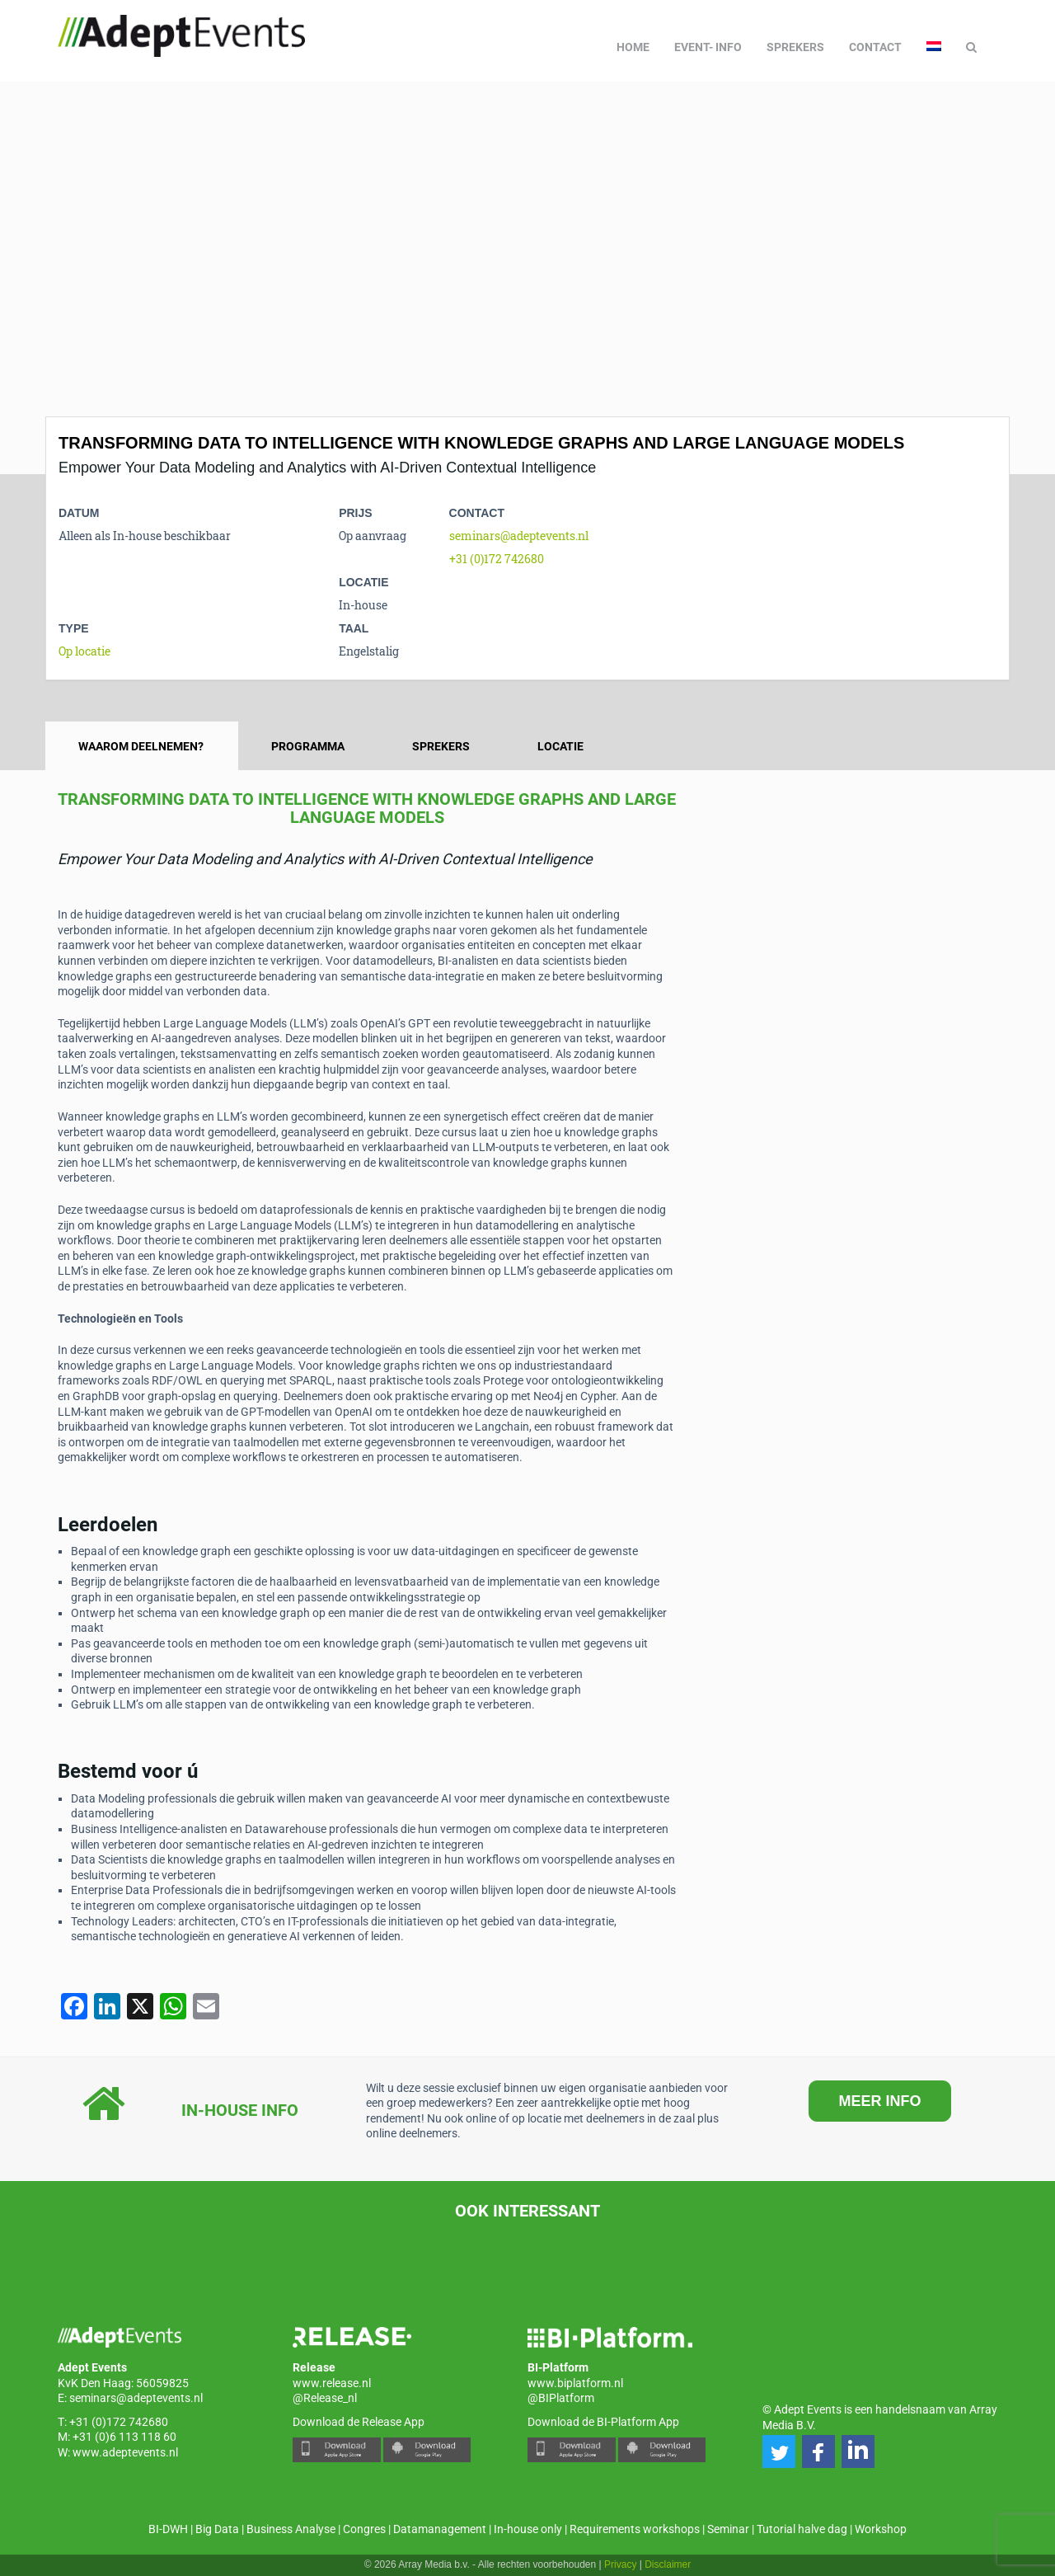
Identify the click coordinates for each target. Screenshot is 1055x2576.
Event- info (708, 47)
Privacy (620, 2564)
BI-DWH (168, 2529)
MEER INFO (879, 2101)
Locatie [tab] (560, 746)
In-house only (528, 2529)
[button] (778, 2451)
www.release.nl (332, 2383)
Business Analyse (290, 2529)
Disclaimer (668, 2564)
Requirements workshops (635, 2529)
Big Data (217, 2529)
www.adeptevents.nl (125, 2452)
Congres (364, 2529)
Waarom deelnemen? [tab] (141, 746)
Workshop (881, 2529)
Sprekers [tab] (441, 746)
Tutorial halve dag (802, 2529)
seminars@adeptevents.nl (518, 535)
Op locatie (84, 651)
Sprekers (795, 47)
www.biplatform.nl (575, 2383)
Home (633, 47)
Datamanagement (439, 2529)
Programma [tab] (308, 746)
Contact (875, 47)
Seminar (728, 2529)
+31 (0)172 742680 (496, 558)
